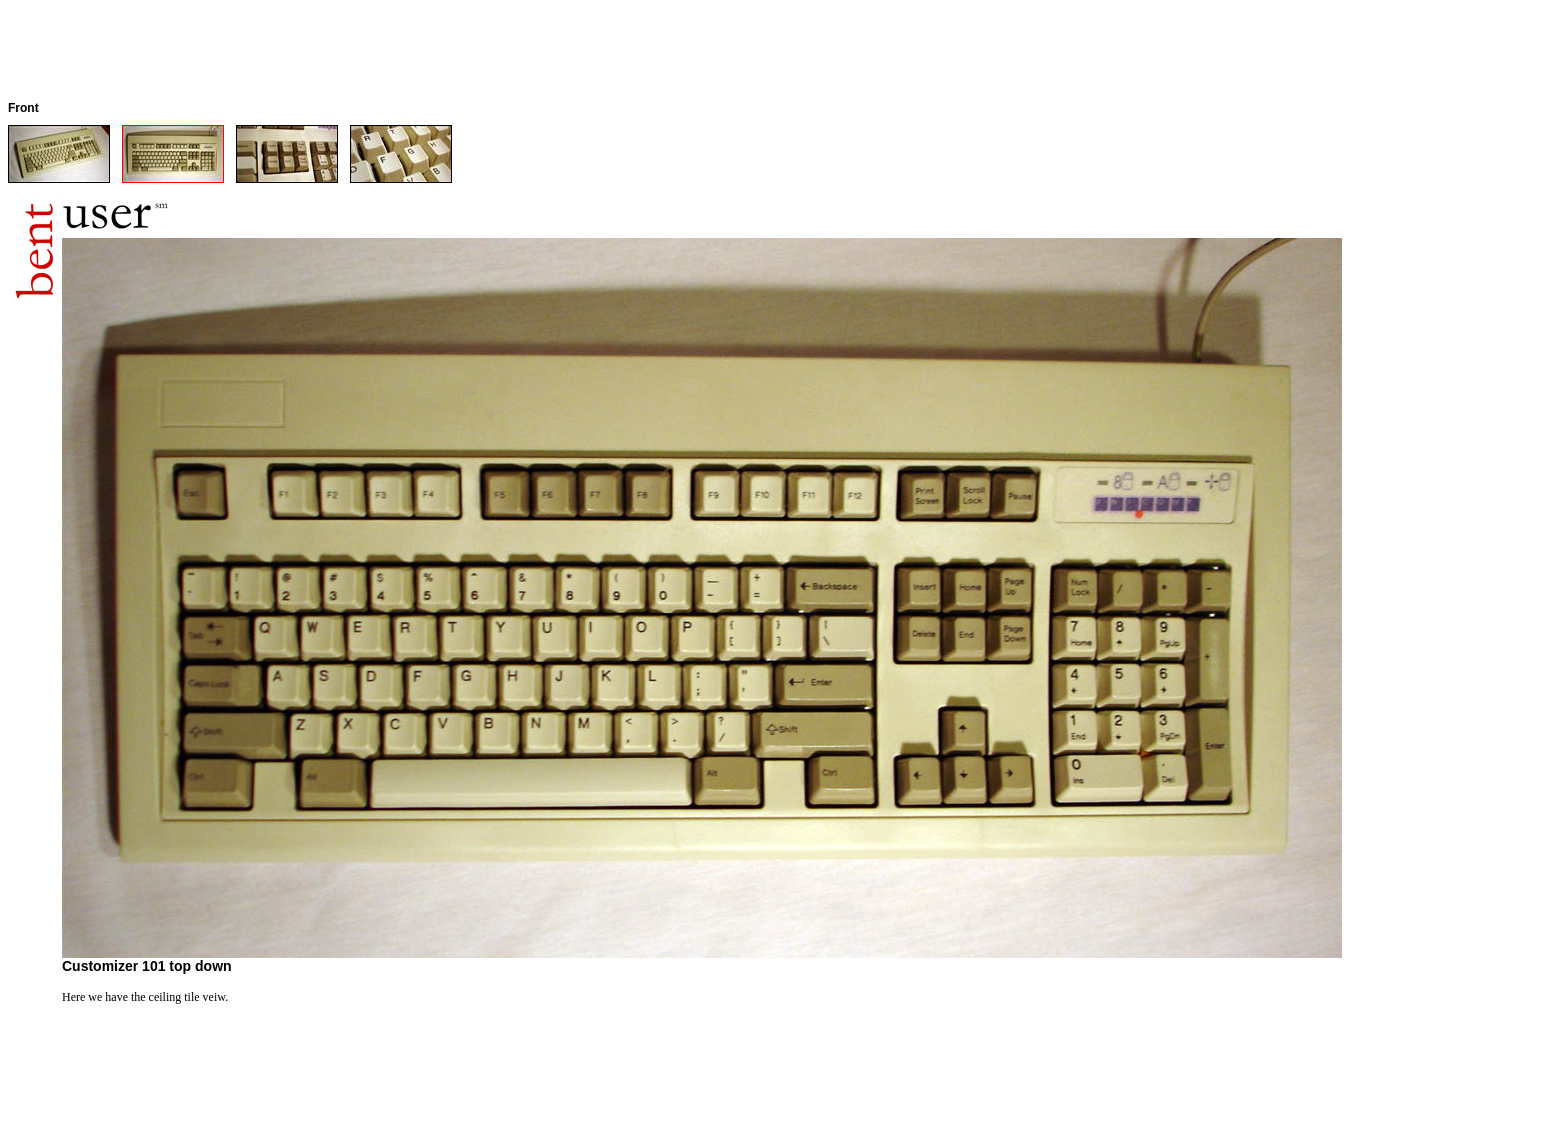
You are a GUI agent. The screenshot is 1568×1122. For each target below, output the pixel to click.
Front (23, 108)
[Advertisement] (372, 53)
